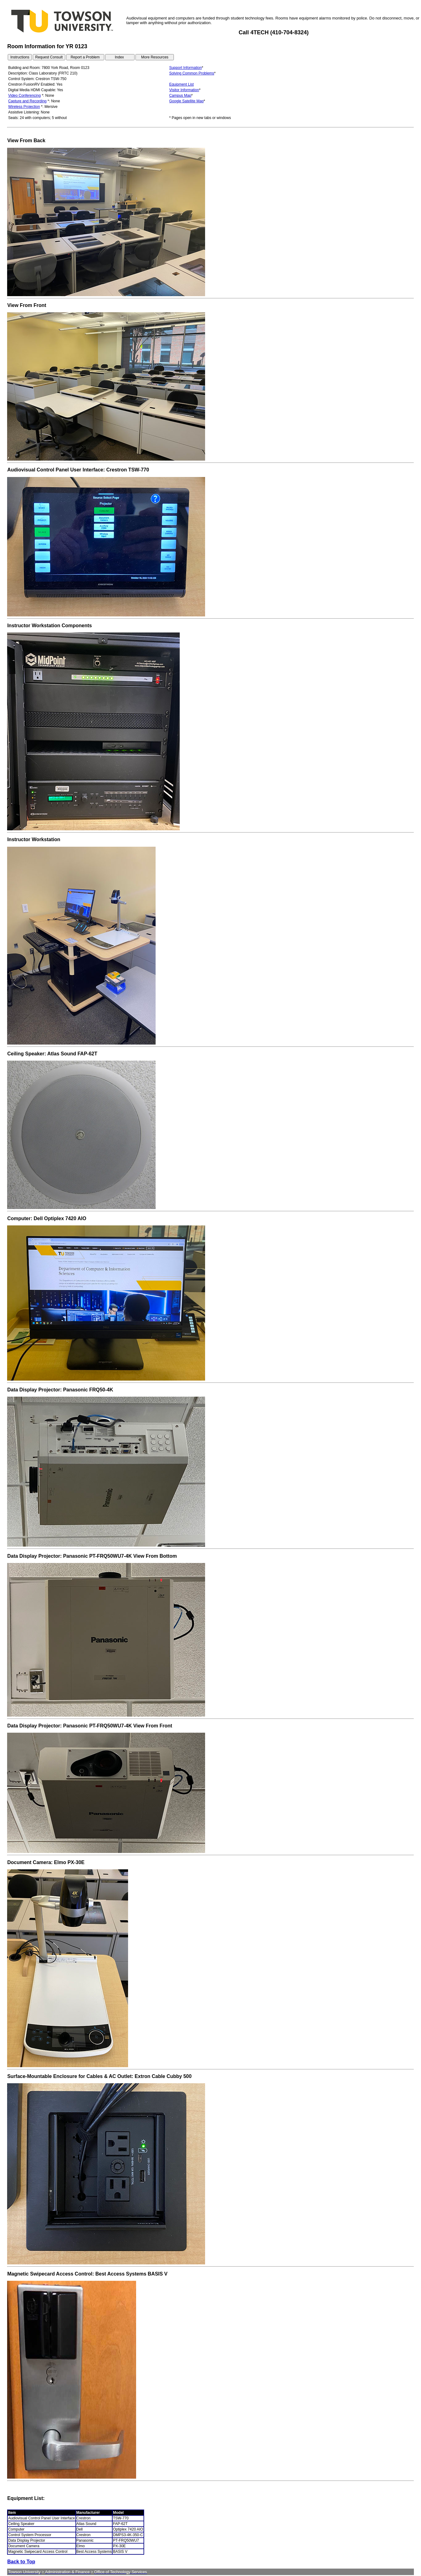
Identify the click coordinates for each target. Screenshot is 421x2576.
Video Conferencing (24, 95)
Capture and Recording (27, 101)
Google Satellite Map (186, 101)
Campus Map (180, 95)
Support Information (185, 68)
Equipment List (181, 84)
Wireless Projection (24, 106)
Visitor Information (184, 90)
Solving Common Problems (191, 73)
